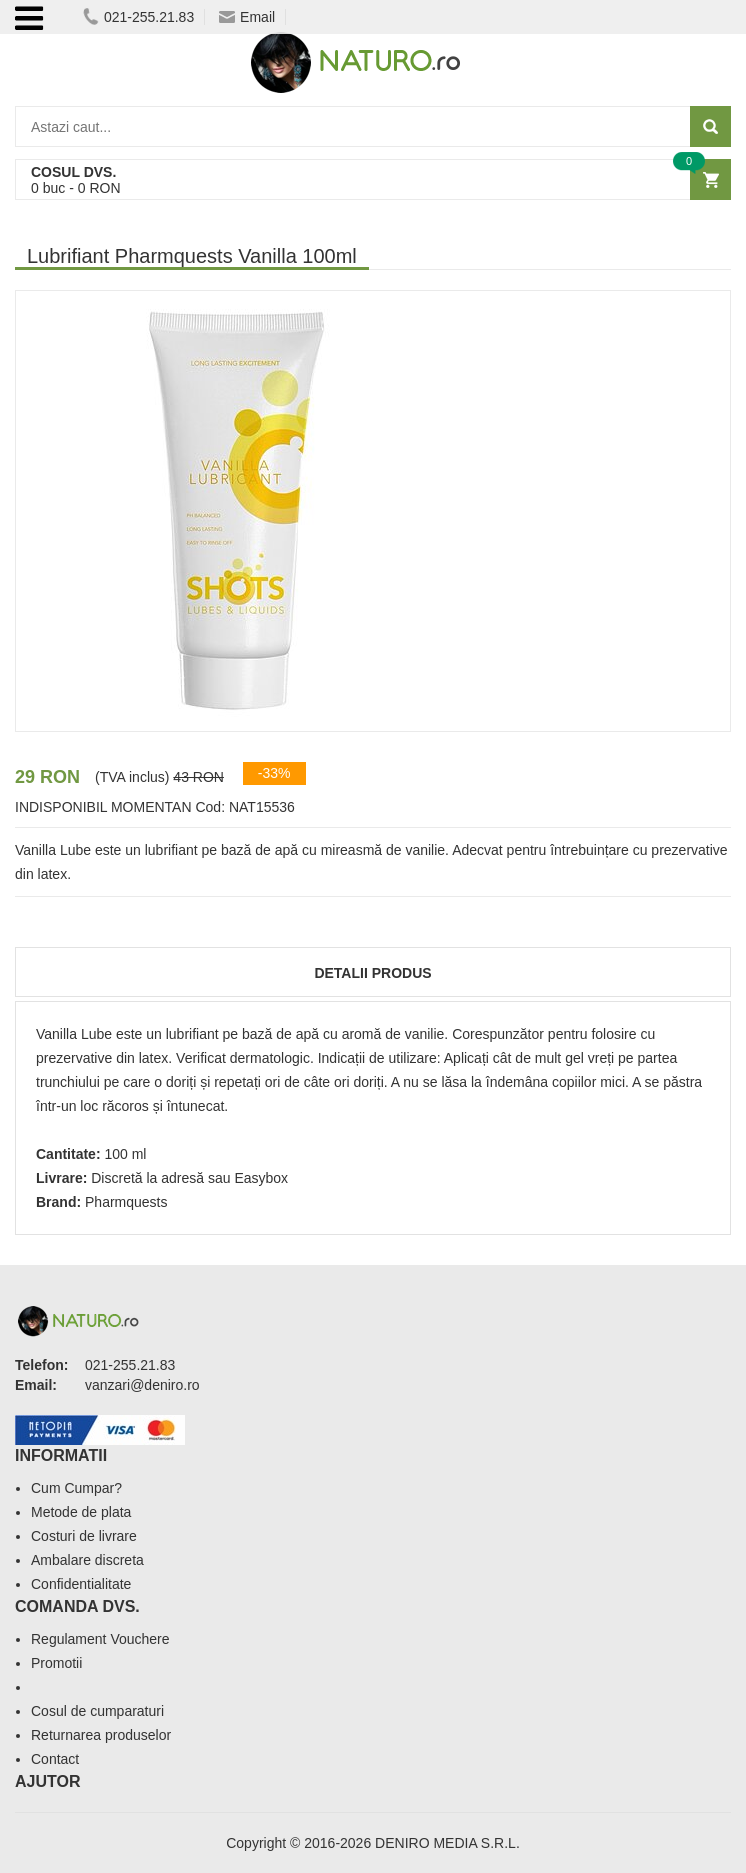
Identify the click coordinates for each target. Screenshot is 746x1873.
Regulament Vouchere (100, 1639)
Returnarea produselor (101, 1735)
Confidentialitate (81, 1584)
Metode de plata (81, 1512)
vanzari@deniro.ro (142, 1385)
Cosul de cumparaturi (97, 1711)
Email (247, 17)
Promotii (56, 1663)
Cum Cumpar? (76, 1488)
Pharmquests (126, 1202)
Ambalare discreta (87, 1560)
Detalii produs (372, 973)
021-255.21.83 (138, 17)
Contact (55, 1759)
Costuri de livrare (84, 1536)
